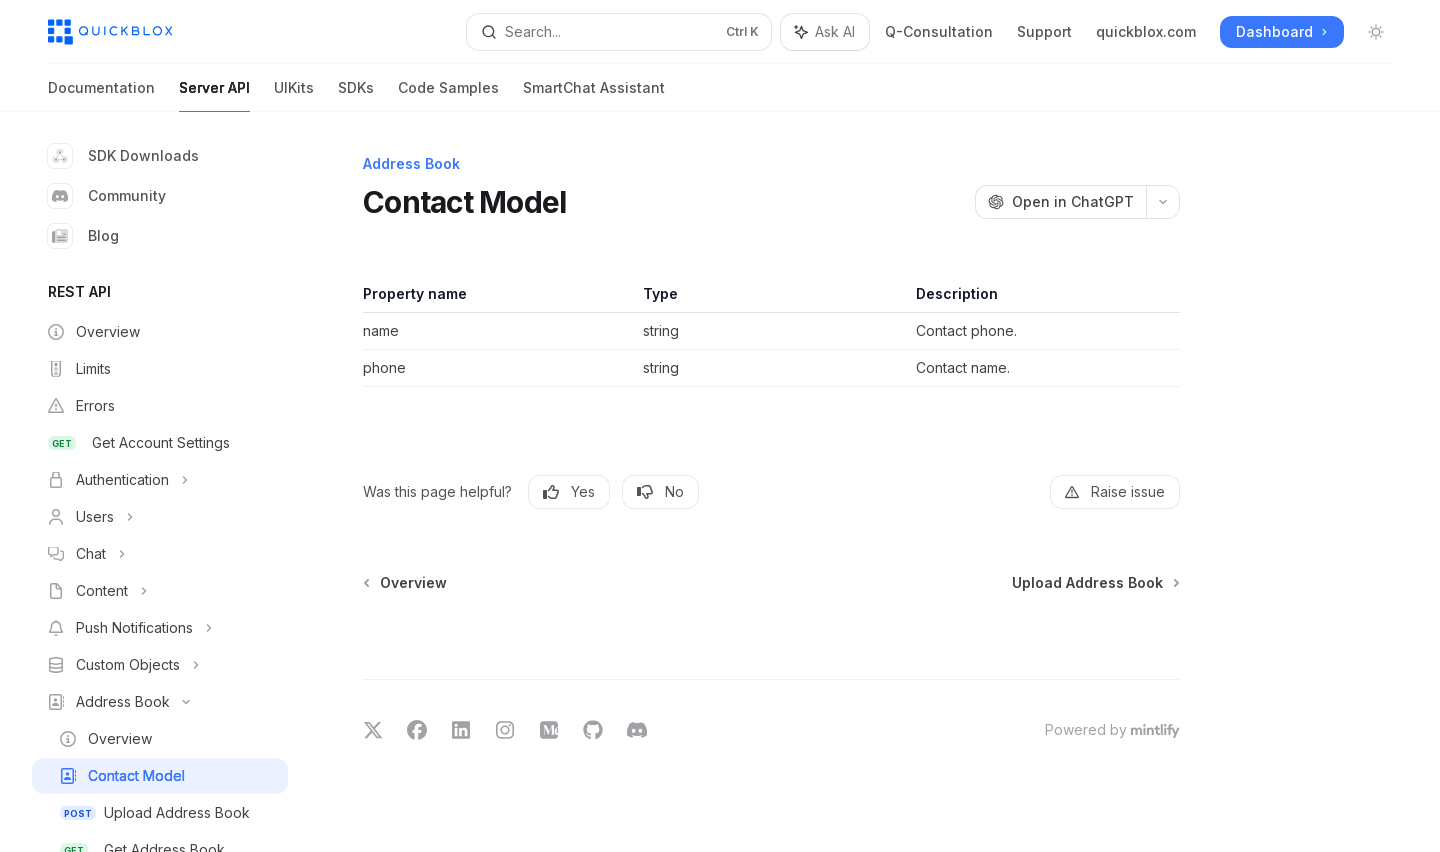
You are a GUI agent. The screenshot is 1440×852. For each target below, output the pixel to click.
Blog (83, 236)
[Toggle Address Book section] (160, 702)
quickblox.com (1146, 31)
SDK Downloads (123, 156)
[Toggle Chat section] (160, 554)
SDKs (356, 95)
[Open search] (619, 32)
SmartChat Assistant (594, 95)
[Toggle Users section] (160, 517)
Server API (214, 95)
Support (1044, 31)
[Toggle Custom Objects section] (160, 665)
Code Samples (448, 95)
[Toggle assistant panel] (825, 32)
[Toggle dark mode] (1376, 32)
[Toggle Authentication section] (160, 480)
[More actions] (1163, 202)
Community (107, 196)
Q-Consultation (939, 31)
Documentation (101, 95)
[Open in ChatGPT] (1060, 202)
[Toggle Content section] (160, 591)
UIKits (294, 95)
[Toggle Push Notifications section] (160, 628)
